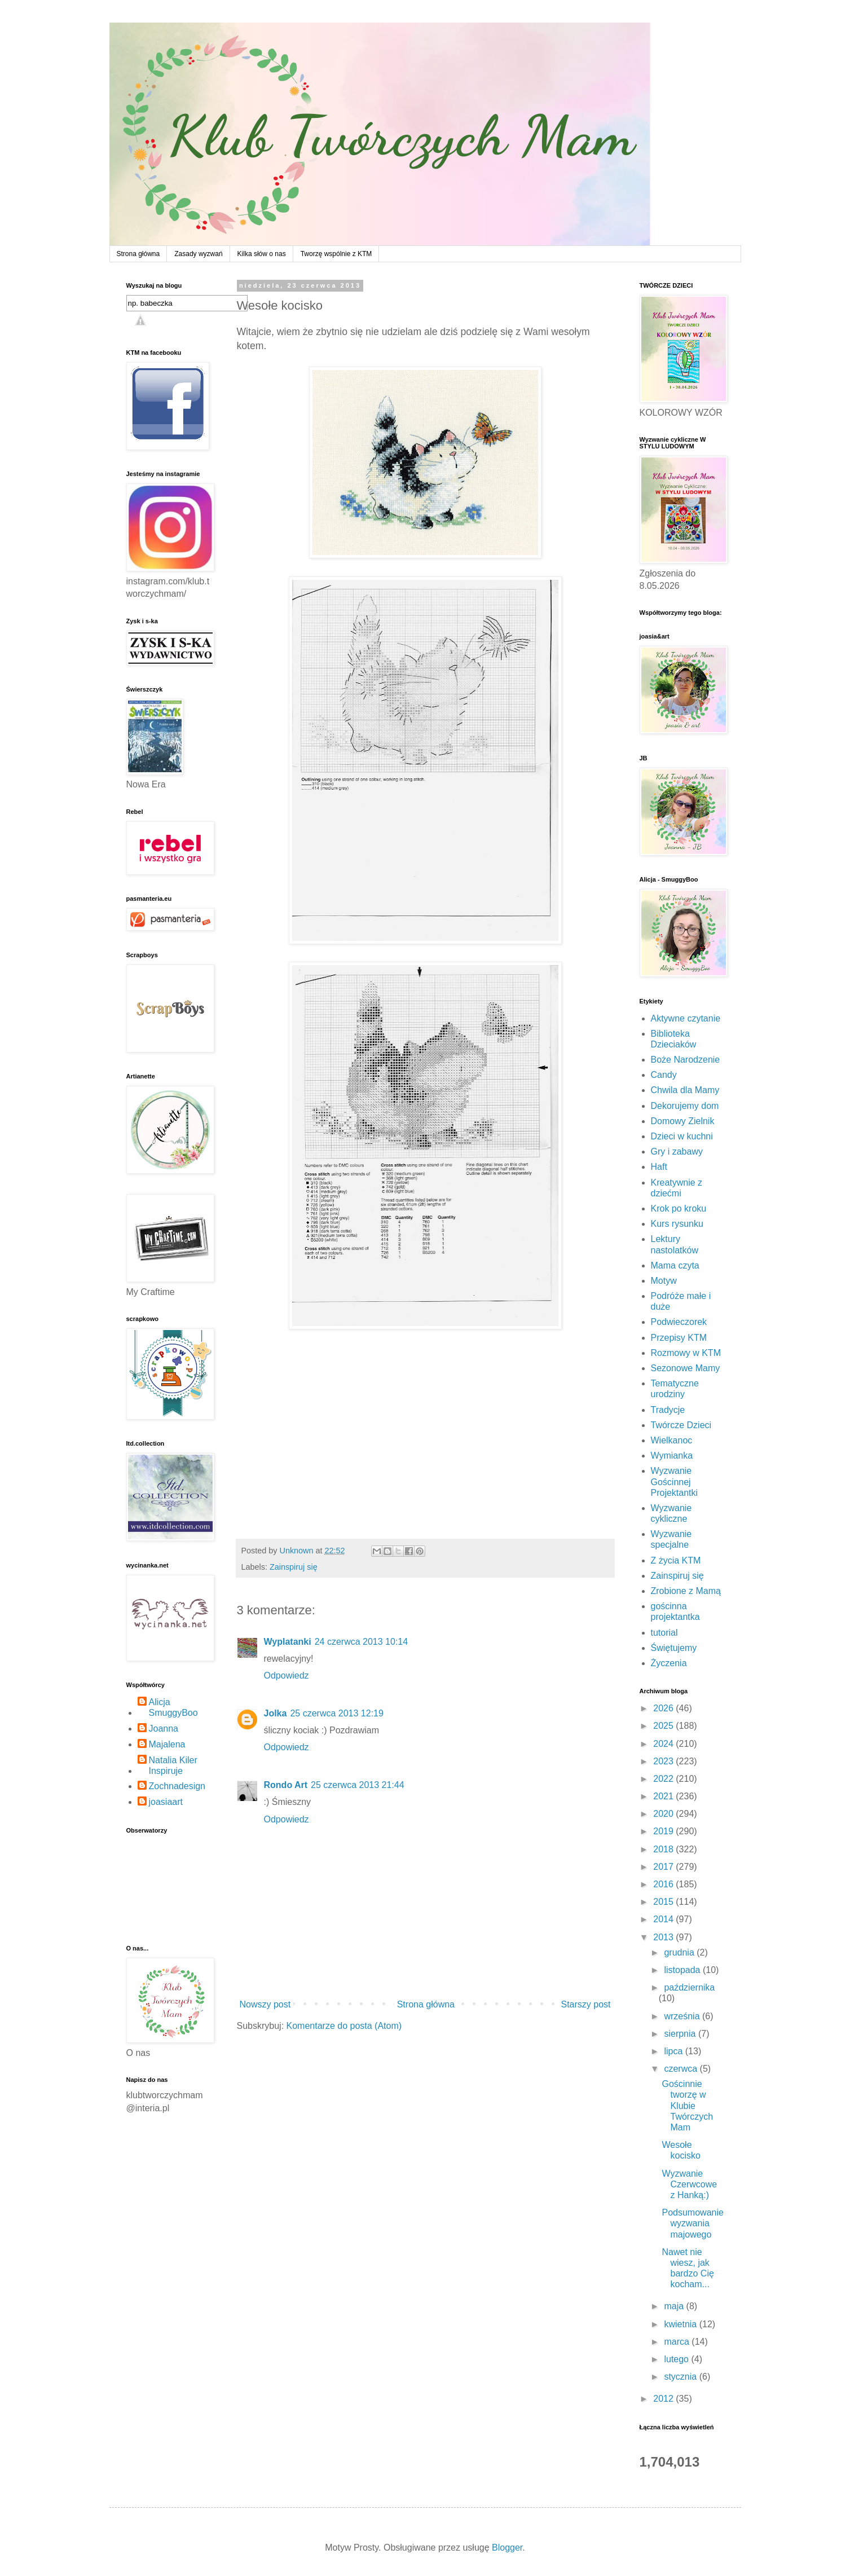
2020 (664, 1813)
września (683, 2016)
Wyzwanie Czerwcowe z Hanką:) (689, 2184)
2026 (664, 1708)
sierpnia (681, 2033)
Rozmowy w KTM (686, 1353)
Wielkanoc (672, 1440)
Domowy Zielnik (683, 1121)
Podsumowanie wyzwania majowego (692, 2223)
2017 (664, 1867)
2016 (664, 1884)
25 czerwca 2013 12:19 (336, 1713)
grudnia (680, 1952)
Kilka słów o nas (261, 254)
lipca (674, 2051)
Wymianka (672, 1455)
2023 (664, 1761)
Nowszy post (265, 2004)
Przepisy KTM (679, 1337)
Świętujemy (674, 1648)
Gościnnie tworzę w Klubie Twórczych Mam (687, 2105)
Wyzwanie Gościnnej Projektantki (674, 1481)
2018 (664, 1849)
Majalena (167, 1744)
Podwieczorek (679, 1322)
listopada (683, 1970)
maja (675, 2306)
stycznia (681, 2376)
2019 (664, 1831)
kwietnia (681, 2324)
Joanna (164, 1728)
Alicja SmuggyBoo (173, 1707)
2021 (664, 1796)
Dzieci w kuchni (682, 1136)
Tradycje (668, 1410)
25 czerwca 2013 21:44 (357, 1785)
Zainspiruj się (294, 1566)
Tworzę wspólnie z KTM (336, 254)
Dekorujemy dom (685, 1106)
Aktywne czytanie (686, 1018)
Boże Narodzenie (685, 1059)
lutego (677, 2359)
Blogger (507, 2547)
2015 (664, 1901)
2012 (664, 2398)
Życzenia (669, 1663)
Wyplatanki (287, 1641)
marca (678, 2341)
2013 (664, 1937)
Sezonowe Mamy (685, 1368)
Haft (659, 1167)
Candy (664, 1075)
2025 (664, 1725)
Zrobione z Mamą (686, 1591)
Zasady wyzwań (198, 254)
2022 (664, 1779)
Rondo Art (286, 1785)
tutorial (664, 1632)
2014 (664, 1919)
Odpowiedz (286, 1675)
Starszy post (585, 2004)
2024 (664, 1744)
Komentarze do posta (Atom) (344, 2026)
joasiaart (166, 1802)
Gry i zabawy (677, 1151)
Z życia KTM (676, 1560)
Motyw (664, 1280)
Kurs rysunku (677, 1223)
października (689, 1987)
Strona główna (138, 254)
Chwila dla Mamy (685, 1090)
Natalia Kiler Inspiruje (173, 1765)
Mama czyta (675, 1265)
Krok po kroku (679, 1208)
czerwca (681, 2068)
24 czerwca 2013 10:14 (361, 1641)
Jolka (275, 1713)
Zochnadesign (177, 1786)
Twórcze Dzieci (681, 1425)
